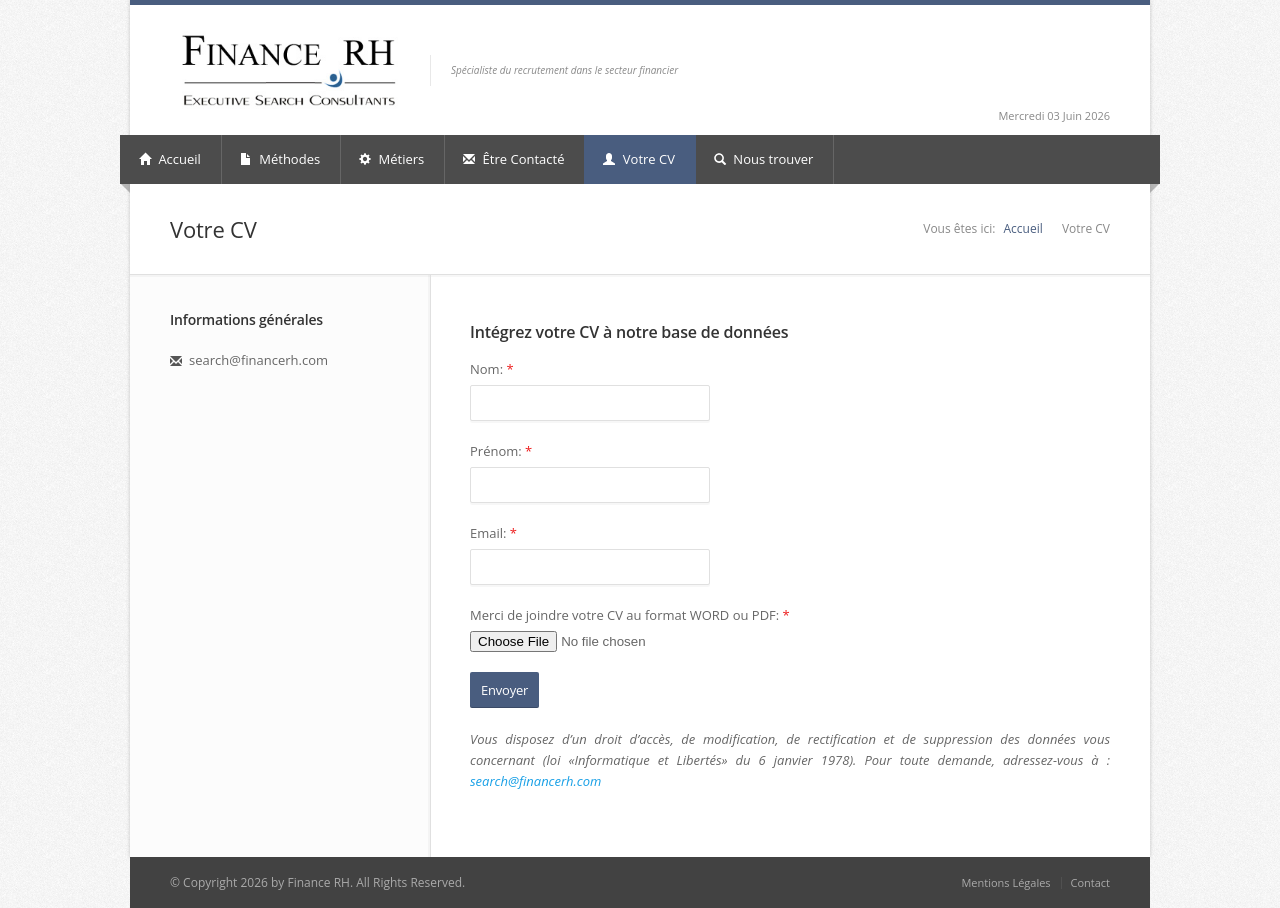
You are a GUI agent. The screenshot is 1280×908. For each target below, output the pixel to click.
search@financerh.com (535, 781)
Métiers (391, 159)
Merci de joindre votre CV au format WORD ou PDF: (630, 615)
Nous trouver (763, 159)
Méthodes (280, 159)
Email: (493, 533)
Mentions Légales (1005, 882)
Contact (1090, 882)
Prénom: (501, 451)
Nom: (492, 369)
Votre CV (639, 159)
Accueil (170, 159)
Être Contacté (513, 159)
